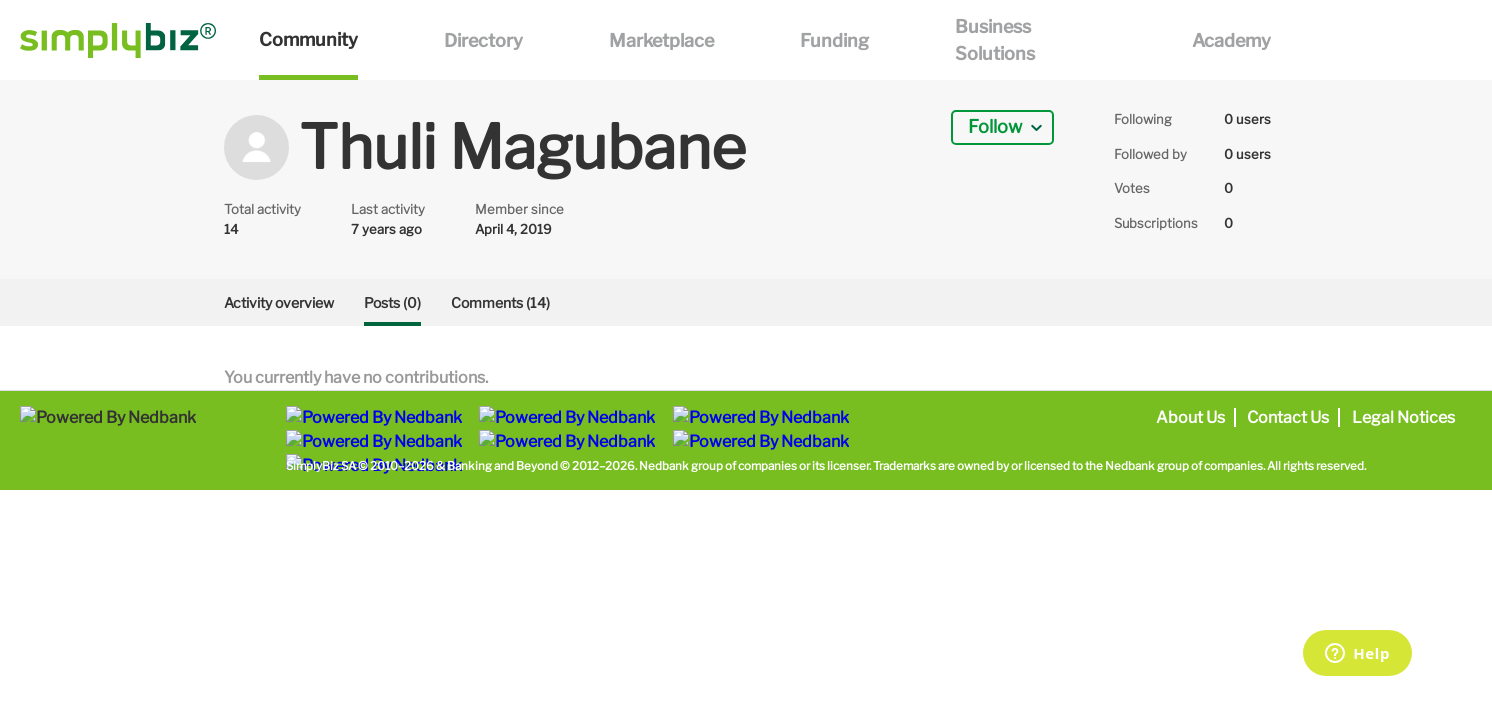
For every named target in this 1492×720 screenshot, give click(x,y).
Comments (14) (500, 302)
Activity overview (279, 302)
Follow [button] (995, 126)
